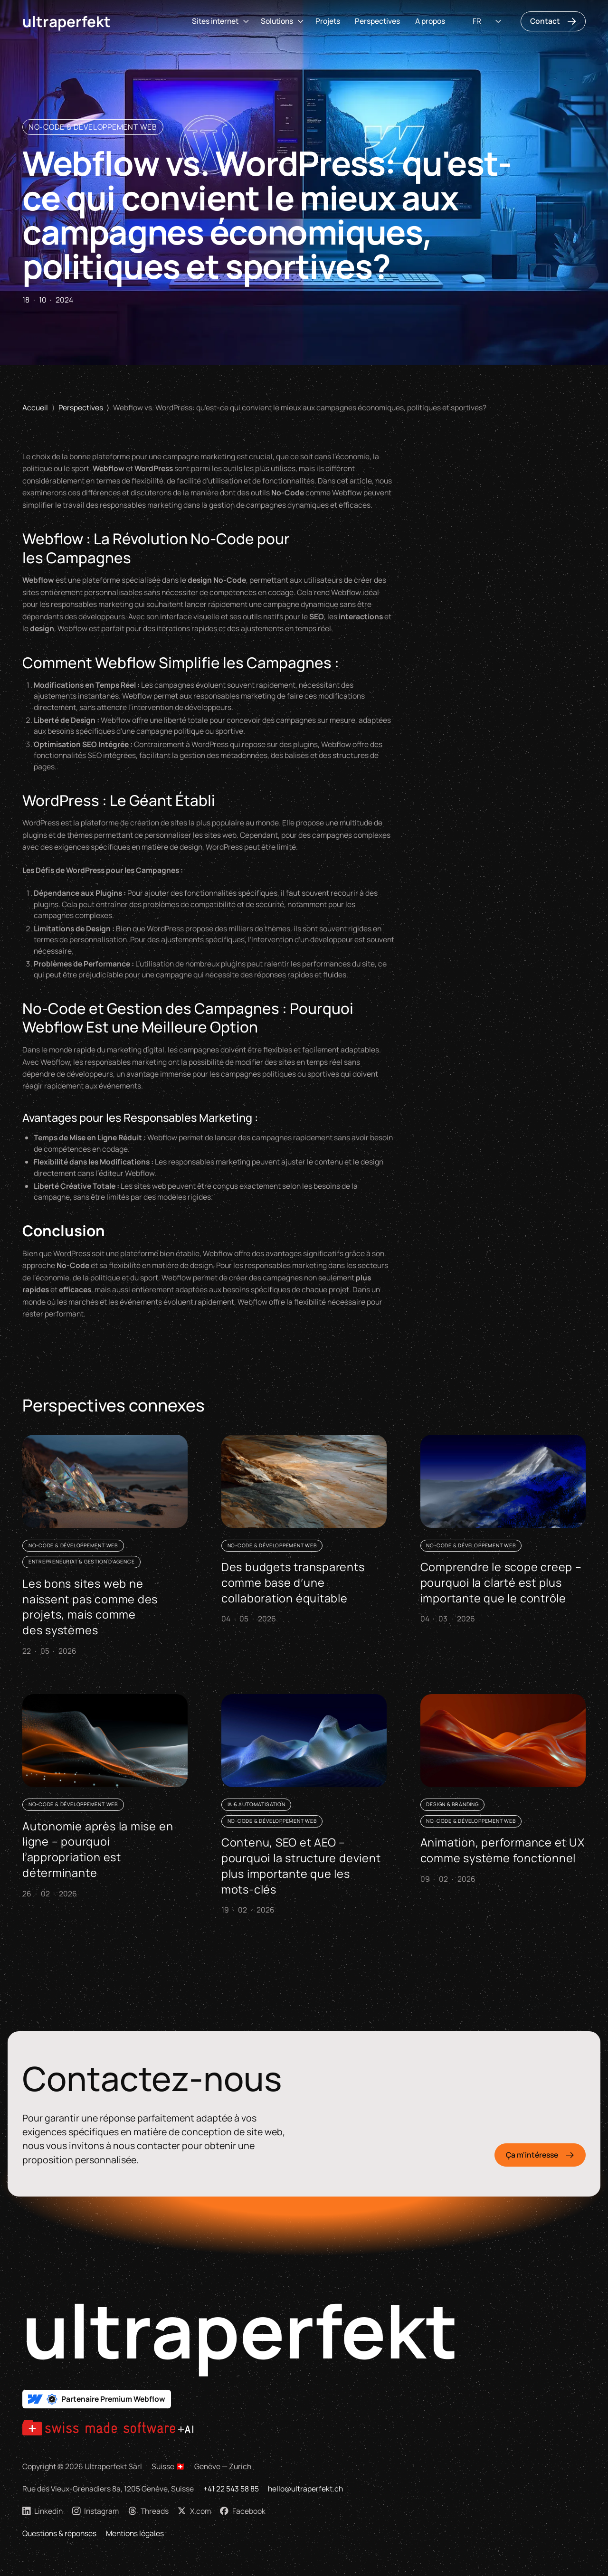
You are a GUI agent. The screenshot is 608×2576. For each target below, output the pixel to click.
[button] (218, 21)
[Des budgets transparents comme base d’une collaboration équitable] (304, 1532)
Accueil (35, 407)
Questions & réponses (59, 2533)
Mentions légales (135, 2533)
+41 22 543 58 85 (231, 2488)
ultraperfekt (240, 2330)
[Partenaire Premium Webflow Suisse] (96, 2399)
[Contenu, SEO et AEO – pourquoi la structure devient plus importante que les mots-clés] (304, 1807)
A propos (430, 21)
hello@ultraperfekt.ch (305, 2488)
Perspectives (377, 21)
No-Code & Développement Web (92, 127)
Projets (327, 21)
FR (477, 21)
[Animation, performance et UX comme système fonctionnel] (503, 1791)
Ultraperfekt (66, 21)
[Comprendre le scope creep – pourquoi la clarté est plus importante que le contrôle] (503, 1532)
